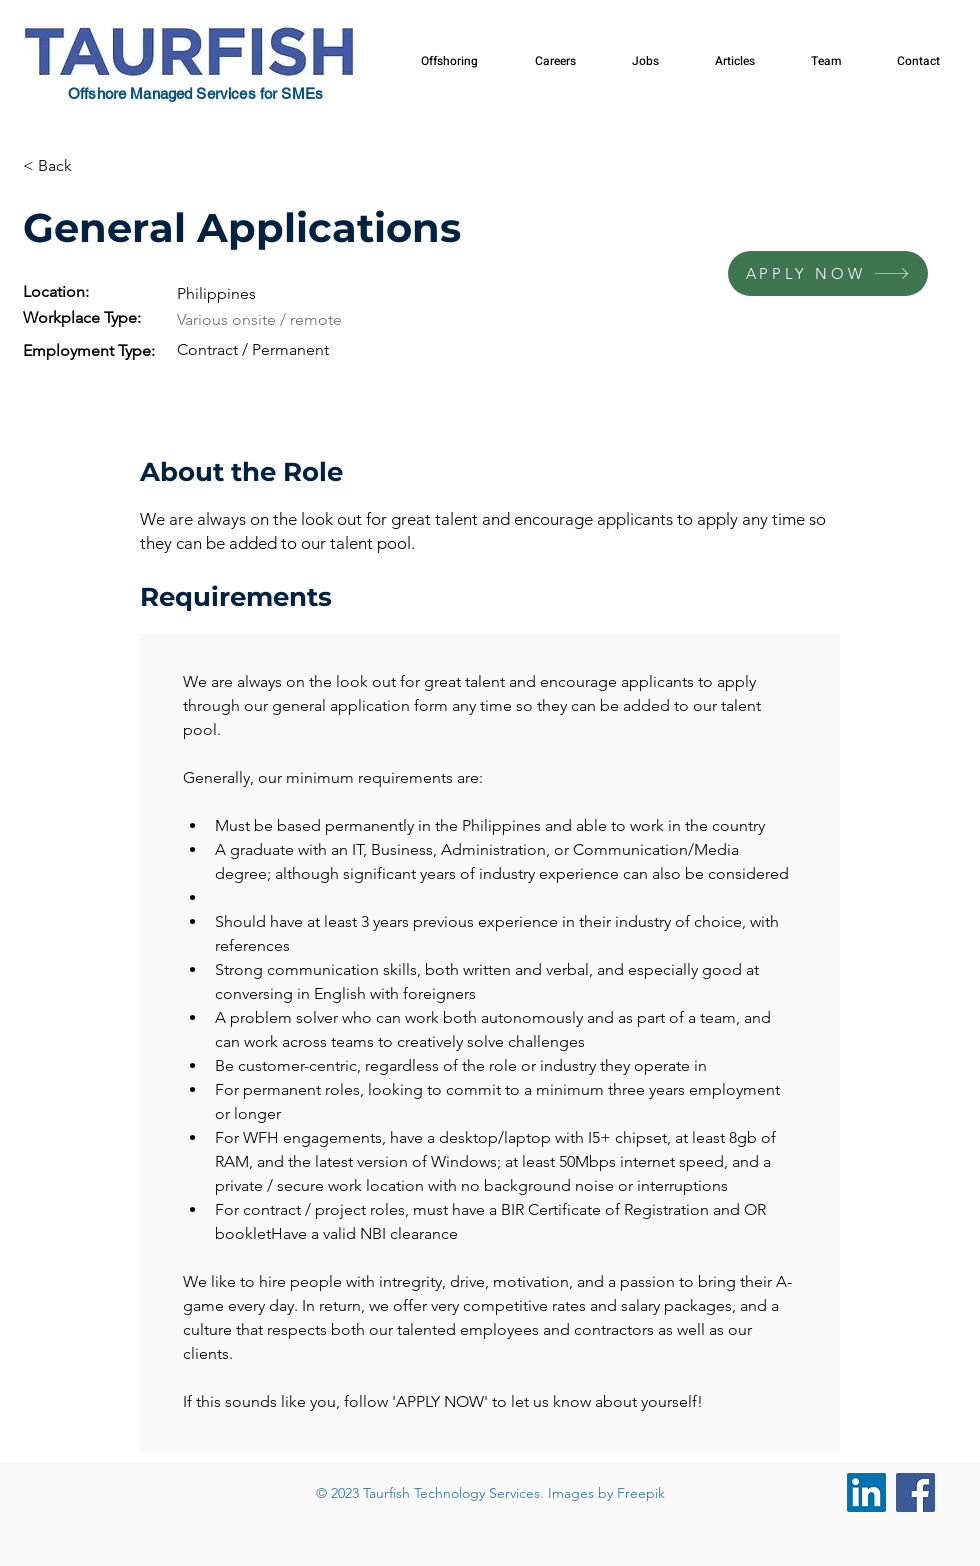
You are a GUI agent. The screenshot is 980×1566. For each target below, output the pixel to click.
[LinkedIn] (866, 1492)
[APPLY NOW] (828, 273)
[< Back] (94, 166)
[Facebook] (915, 1492)
